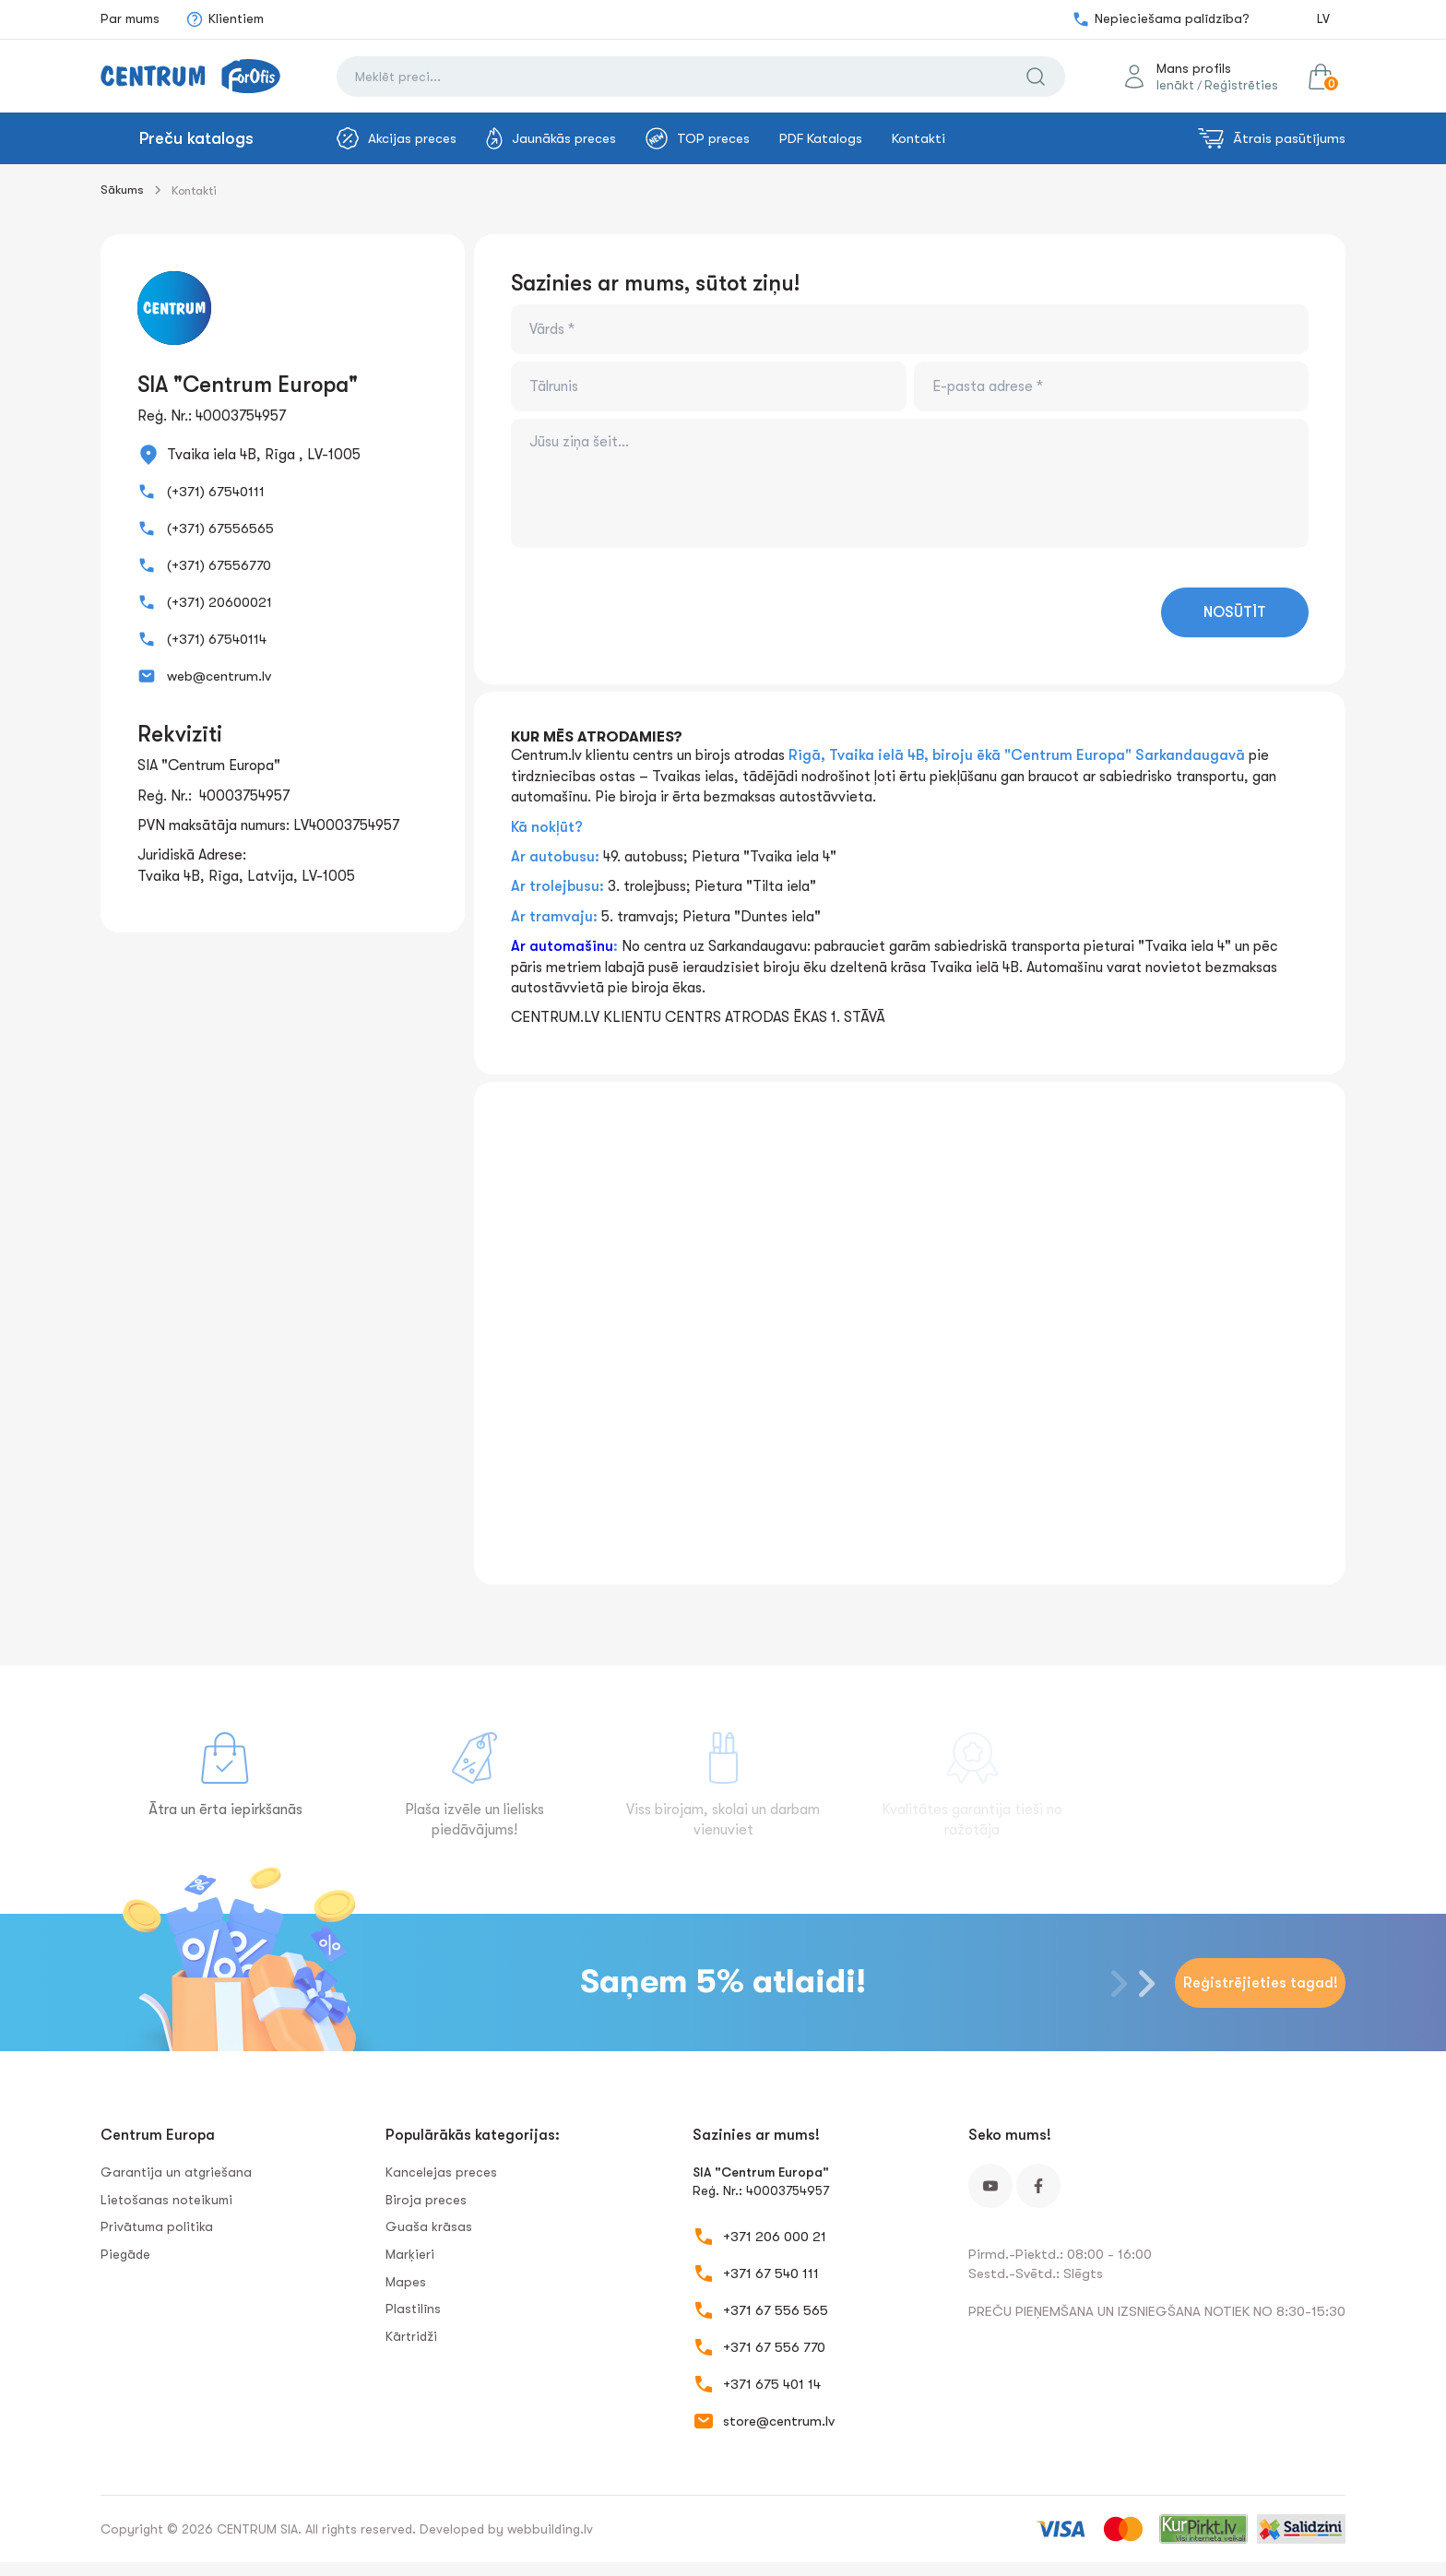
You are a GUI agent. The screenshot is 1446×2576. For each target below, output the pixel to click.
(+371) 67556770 (219, 565)
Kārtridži (411, 2336)
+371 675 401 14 (772, 2384)
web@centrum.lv (219, 676)
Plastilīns (413, 2308)
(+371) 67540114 (217, 639)
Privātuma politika (157, 2226)
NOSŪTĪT (1234, 612)
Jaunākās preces (551, 138)
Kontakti (918, 138)
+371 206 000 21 (774, 2236)
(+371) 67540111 (216, 491)
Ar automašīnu (562, 946)
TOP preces (698, 138)
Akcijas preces (396, 138)
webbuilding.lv (550, 2529)
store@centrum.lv (779, 2421)
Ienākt (1175, 84)
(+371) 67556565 (220, 528)
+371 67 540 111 (771, 2273)
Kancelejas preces (441, 2172)
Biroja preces (426, 2199)
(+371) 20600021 (219, 602)
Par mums (130, 18)
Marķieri (409, 2254)
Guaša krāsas (428, 2226)
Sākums (122, 189)
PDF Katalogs (820, 138)
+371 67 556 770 (774, 2347)
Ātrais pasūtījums (1271, 138)
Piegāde (125, 2254)
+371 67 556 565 (775, 2310)
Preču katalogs (196, 138)
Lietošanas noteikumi (166, 2199)
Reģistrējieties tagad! (1260, 1983)
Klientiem (224, 19)
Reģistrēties (1241, 84)
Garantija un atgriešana (176, 2172)
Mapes (405, 2281)
